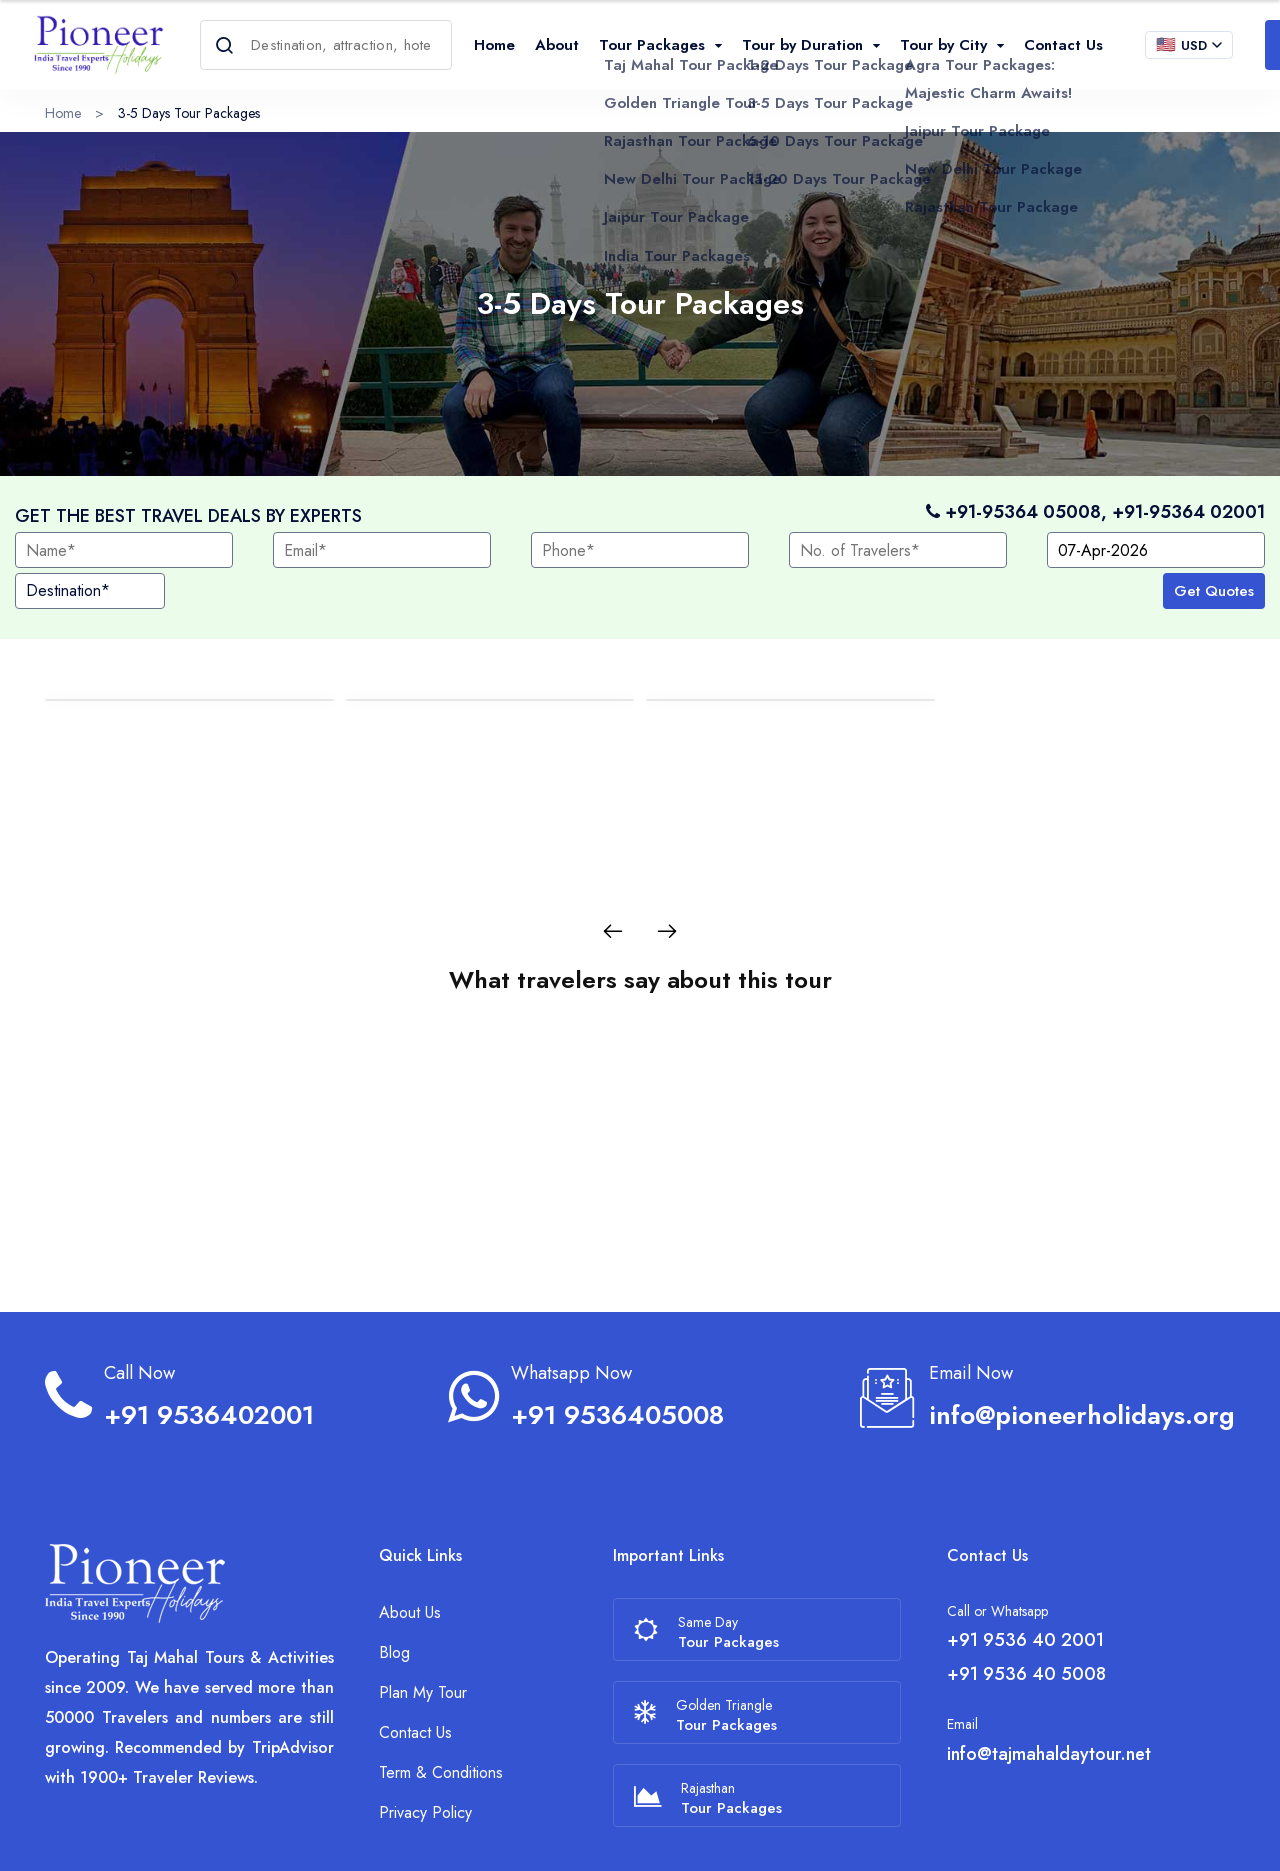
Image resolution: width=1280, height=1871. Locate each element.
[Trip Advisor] (1126, 1836)
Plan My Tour (423, 1604)
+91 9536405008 (617, 1327)
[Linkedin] (1229, 1836)
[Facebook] (1162, 1836)
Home (494, 45)
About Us (410, 1524)
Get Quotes (1214, 591)
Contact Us (1063, 45)
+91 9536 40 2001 (1025, 1552)
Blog (394, 1564)
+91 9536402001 (209, 1327)
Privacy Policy (425, 1724)
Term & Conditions (441, 1684)
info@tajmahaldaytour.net (1049, 1666)
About (557, 45)
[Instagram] (1196, 1836)
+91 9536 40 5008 (1026, 1586)
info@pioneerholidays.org (1082, 1327)
